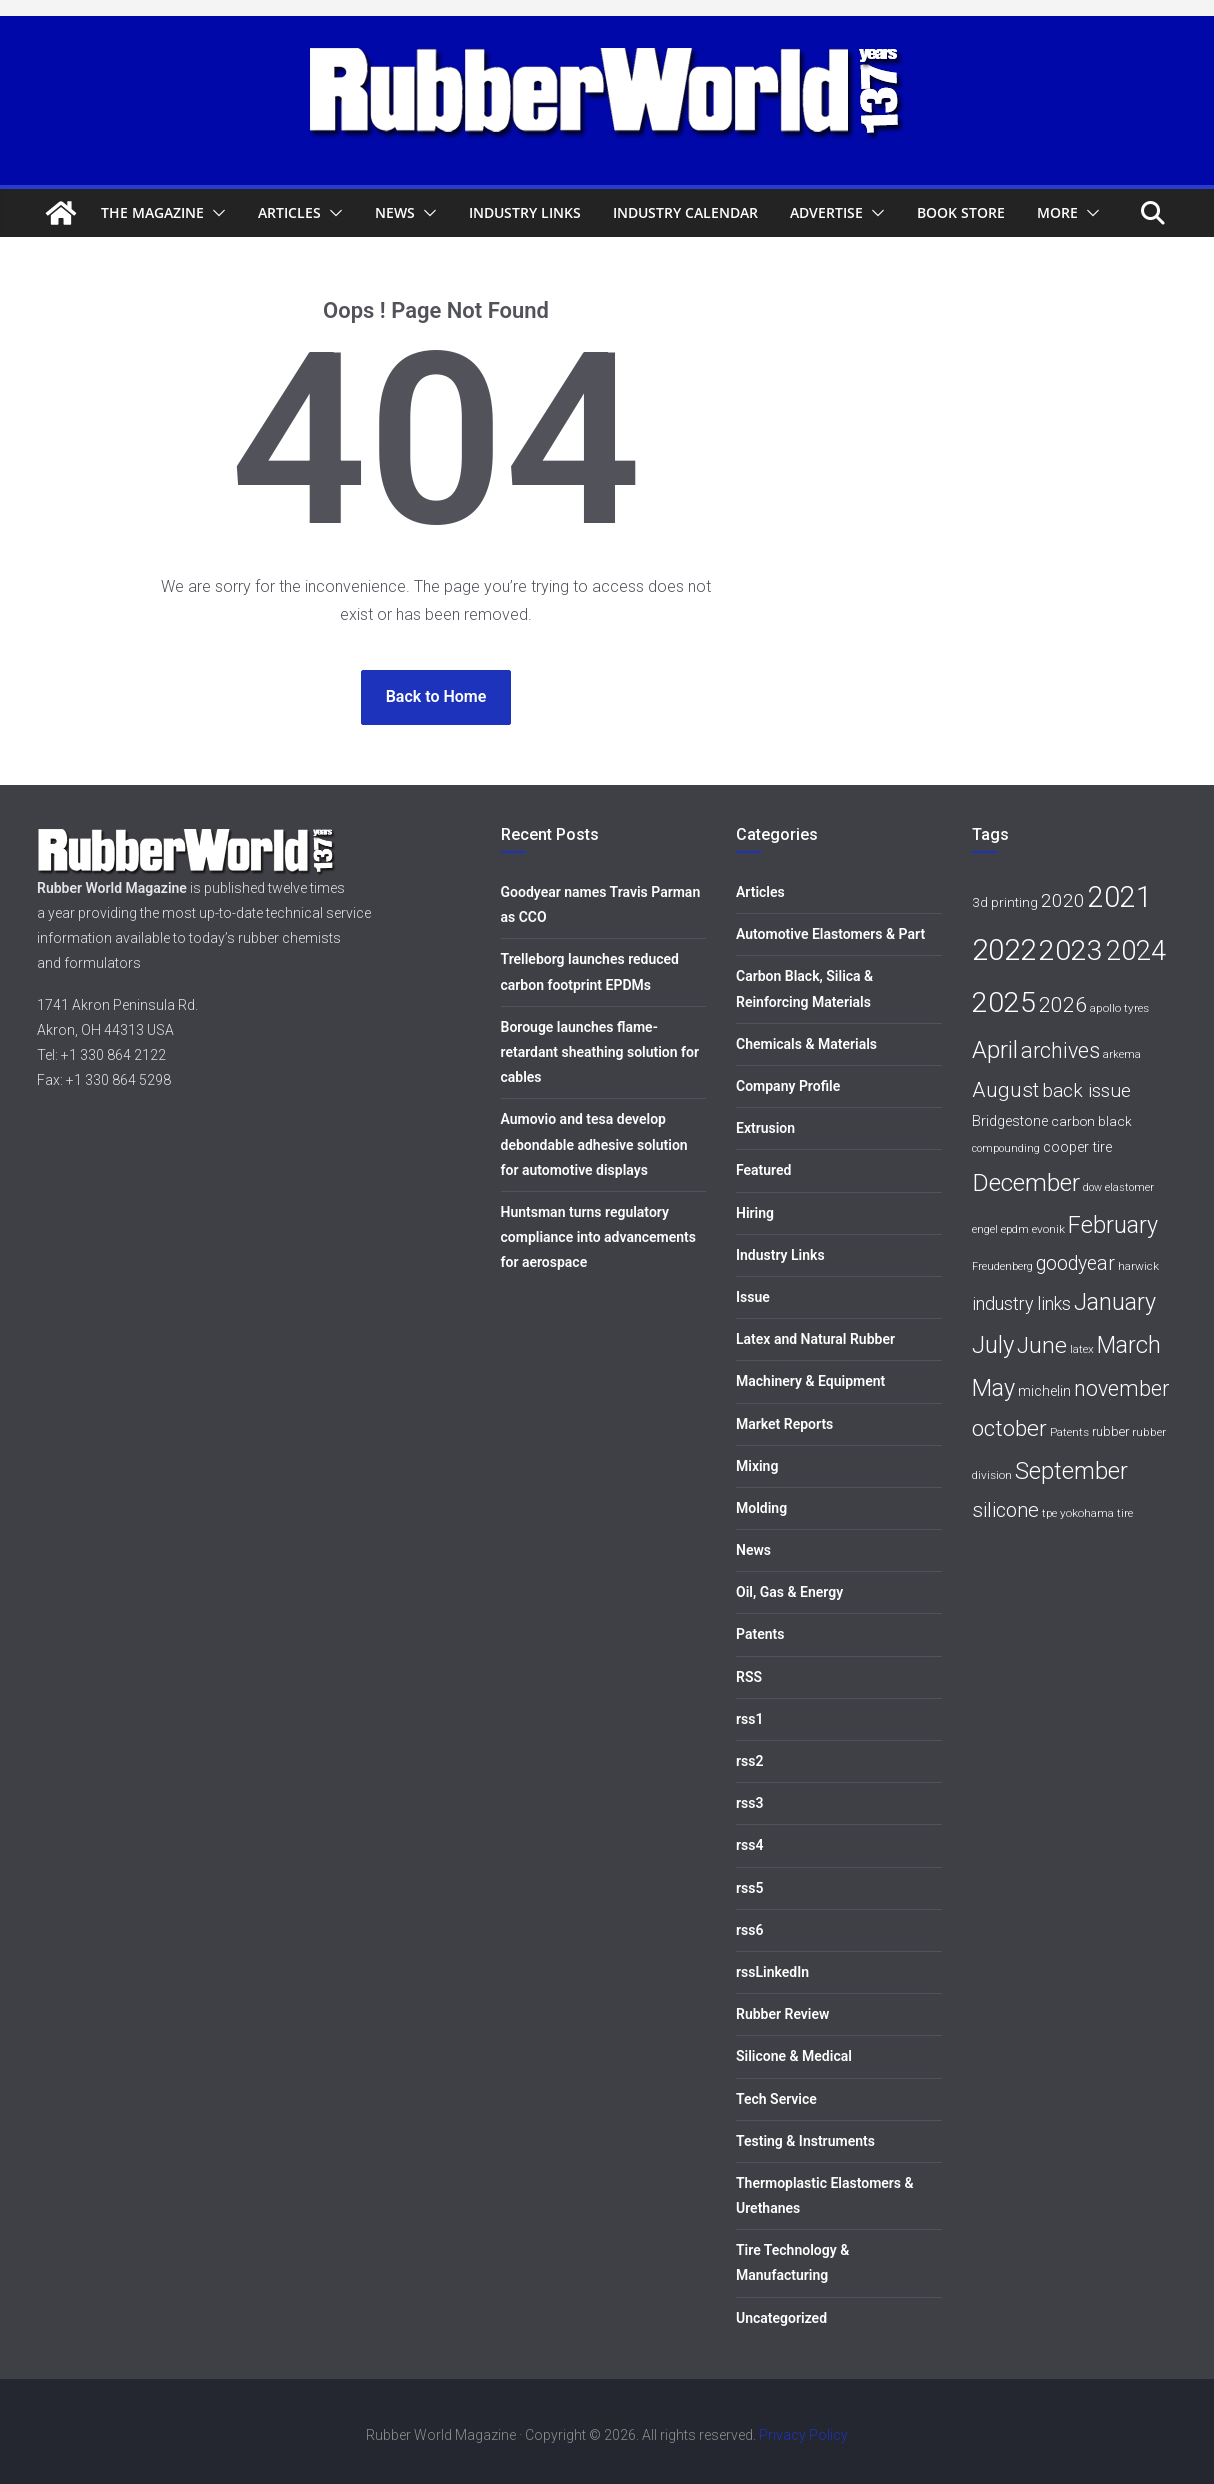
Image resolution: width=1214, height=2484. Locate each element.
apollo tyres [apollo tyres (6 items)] (1119, 1008)
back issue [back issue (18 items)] (1086, 1090)
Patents (760, 1634)
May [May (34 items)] (993, 1388)
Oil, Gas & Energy (789, 1592)
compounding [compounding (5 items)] (1006, 1148)
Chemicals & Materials (806, 1044)
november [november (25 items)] (1121, 1388)
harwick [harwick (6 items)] (1138, 1266)
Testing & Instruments (805, 2141)
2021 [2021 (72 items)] (1120, 897)
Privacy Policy (803, 2435)
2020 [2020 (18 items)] (1063, 900)
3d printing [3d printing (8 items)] (1005, 902)
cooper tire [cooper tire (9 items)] (1077, 1147)
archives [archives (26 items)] (1060, 1050)
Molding (761, 1508)
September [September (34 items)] (1071, 1471)
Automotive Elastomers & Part (830, 934)
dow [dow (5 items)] (1092, 1187)
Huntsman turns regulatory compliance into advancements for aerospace (598, 1237)
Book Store (961, 212)
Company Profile (788, 1086)
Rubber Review (782, 2014)
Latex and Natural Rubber (815, 1339)
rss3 (749, 1803)
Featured (763, 1170)
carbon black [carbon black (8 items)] (1091, 1121)
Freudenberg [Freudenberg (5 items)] (1002, 1266)
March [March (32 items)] (1129, 1345)
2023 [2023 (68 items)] (1071, 950)
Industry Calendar (685, 212)
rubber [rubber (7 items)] (1110, 1431)
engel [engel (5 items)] (985, 1229)
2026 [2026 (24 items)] (1063, 1004)
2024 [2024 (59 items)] (1136, 951)
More (1057, 212)
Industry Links (525, 212)
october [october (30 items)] (1009, 1428)
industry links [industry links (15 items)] (1021, 1304)
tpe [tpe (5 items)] (1049, 1513)
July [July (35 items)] (993, 1345)
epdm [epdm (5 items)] (1015, 1229)
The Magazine (152, 212)
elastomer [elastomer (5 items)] (1129, 1187)
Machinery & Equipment (810, 1381)
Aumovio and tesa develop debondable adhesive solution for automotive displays (594, 1144)
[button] (215, 213)
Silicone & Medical (794, 2056)
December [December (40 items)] (1026, 1182)
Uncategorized (781, 2318)
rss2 (749, 1761)
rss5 (749, 1888)
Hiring (755, 1213)
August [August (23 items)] (1005, 1090)
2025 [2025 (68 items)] (1004, 1002)
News (395, 212)
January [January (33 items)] (1115, 1302)
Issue (753, 1297)
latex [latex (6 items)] (1082, 1349)
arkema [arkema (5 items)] (1122, 1054)
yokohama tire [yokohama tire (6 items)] (1096, 1513)
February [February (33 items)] (1113, 1225)
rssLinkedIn (772, 1972)
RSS (749, 1677)
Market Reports (784, 1424)
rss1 (749, 1719)
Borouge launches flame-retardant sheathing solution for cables (600, 1052)
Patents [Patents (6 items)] (1069, 1432)
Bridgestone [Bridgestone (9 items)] (1010, 1121)
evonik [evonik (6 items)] (1048, 1229)
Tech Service (776, 2099)
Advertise (826, 212)
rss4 (749, 1845)
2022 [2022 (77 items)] (1004, 950)
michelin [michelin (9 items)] (1044, 1391)
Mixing (757, 1466)
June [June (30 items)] (1042, 1345)
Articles (289, 212)
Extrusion (765, 1128)
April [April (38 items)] (995, 1049)
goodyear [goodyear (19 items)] (1075, 1263)
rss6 (749, 1930)
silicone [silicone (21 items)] (1005, 1510)
